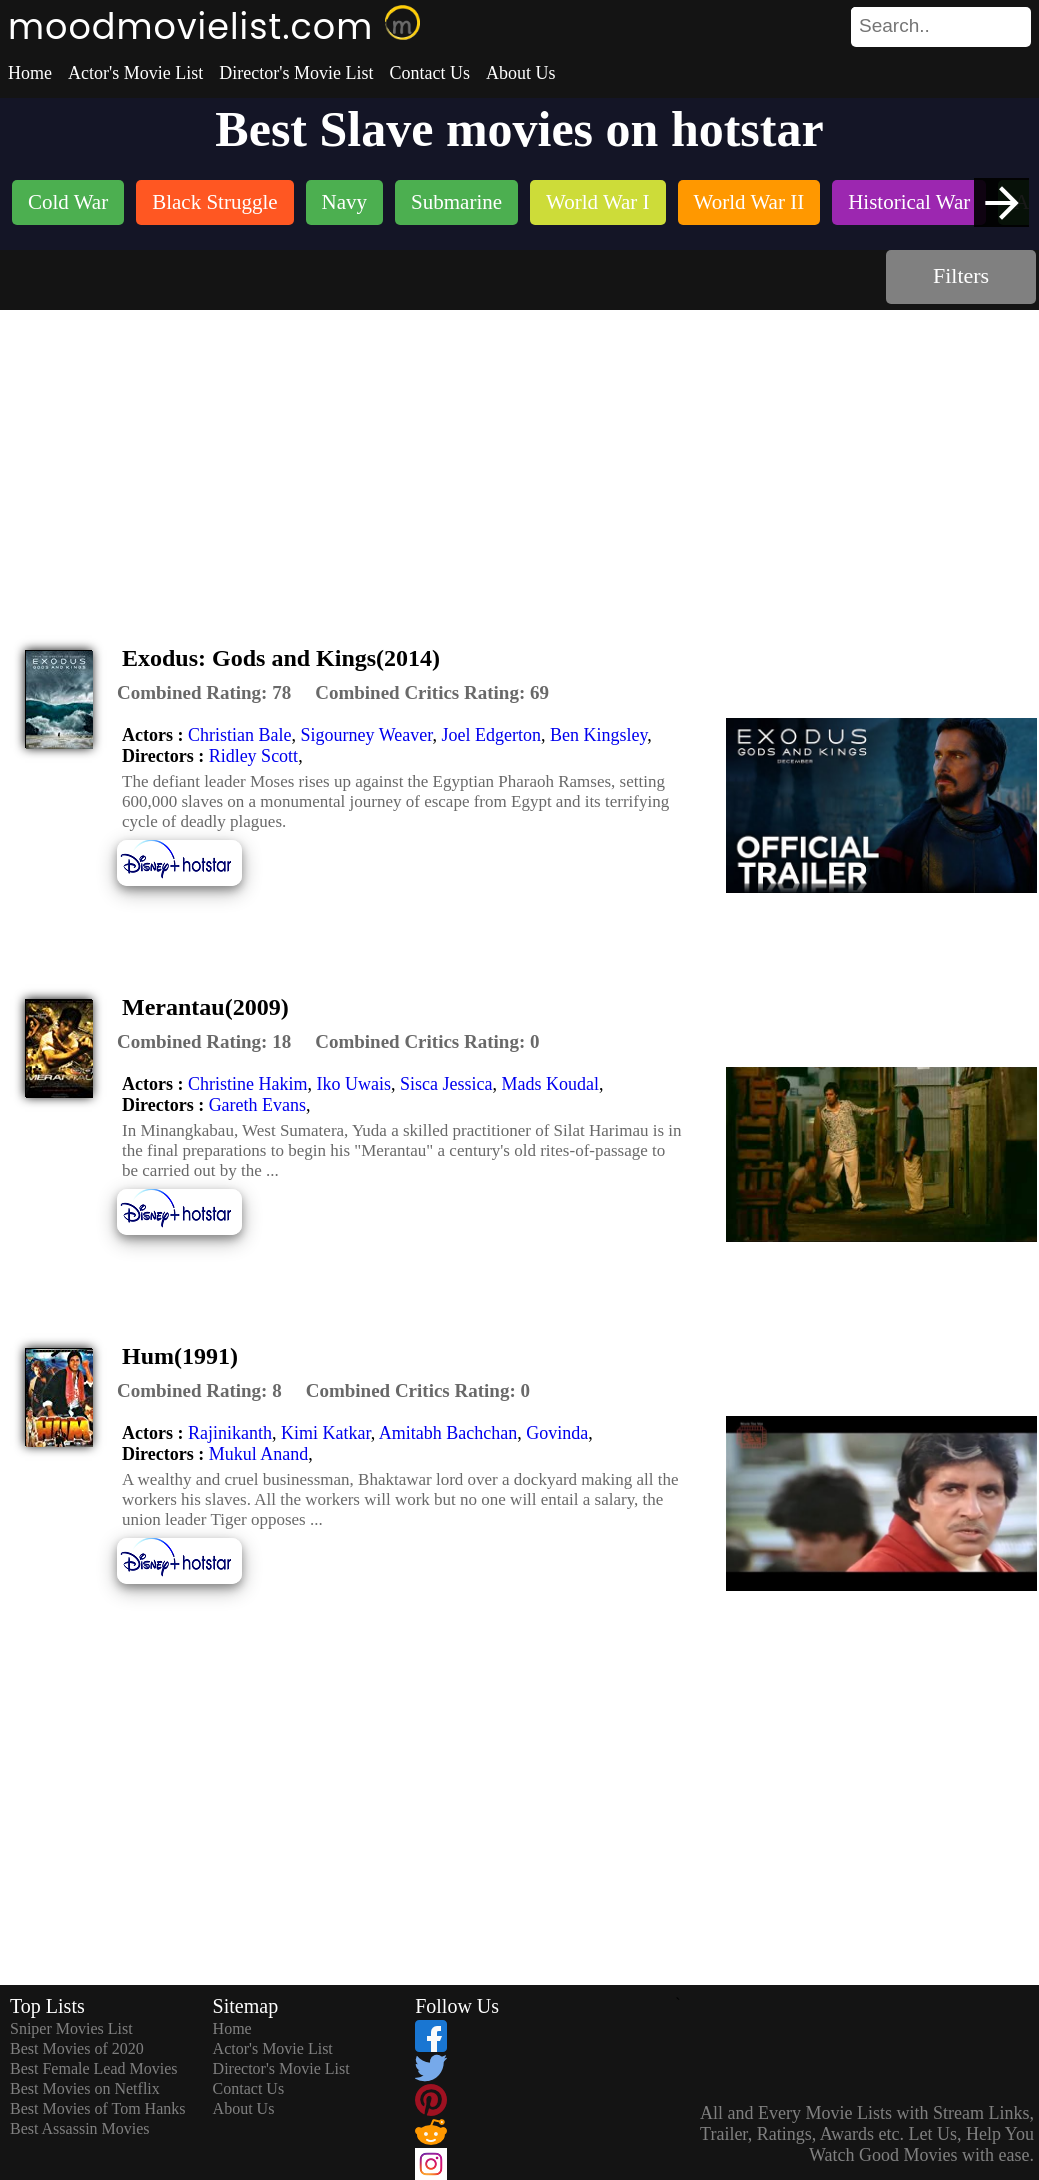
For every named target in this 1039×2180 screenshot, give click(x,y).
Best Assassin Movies (80, 2128)
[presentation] (1001, 202)
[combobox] (896, 26)
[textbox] (896, 26)
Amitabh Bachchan (448, 1433)
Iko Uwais (353, 1084)
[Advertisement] (520, 460)
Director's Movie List (296, 73)
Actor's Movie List (135, 73)
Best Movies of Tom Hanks (97, 2108)
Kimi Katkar (326, 1433)
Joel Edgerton (490, 735)
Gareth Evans (257, 1105)
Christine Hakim (248, 1084)
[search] (941, 27)
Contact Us (429, 73)
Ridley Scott (254, 756)
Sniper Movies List (71, 2028)
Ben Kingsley (598, 735)
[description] (204, 693)
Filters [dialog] (961, 275)
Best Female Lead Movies (94, 2068)
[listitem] (68, 204)
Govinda (557, 1433)
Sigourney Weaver (366, 735)
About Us (521, 73)
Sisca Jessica (446, 1084)
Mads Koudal (550, 1084)
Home (30, 73)
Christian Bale (239, 735)
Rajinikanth (230, 1433)
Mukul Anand (259, 1454)
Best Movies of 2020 (77, 2048)
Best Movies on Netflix (85, 2088)
